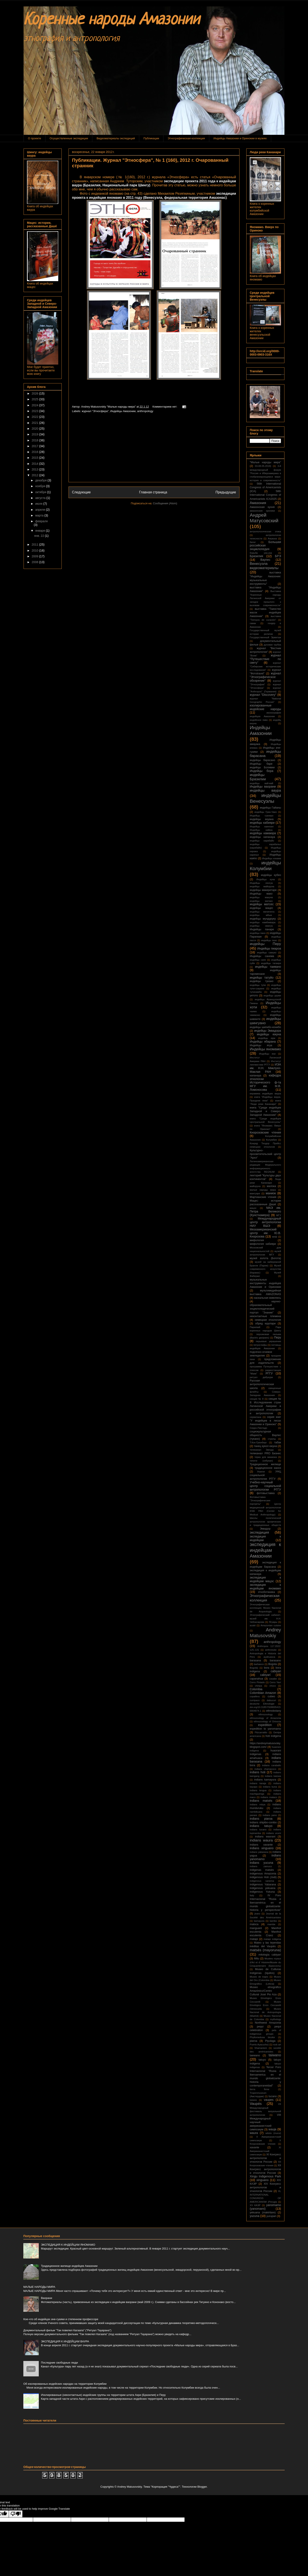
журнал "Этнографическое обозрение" (265, 677)
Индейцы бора (261, 771)
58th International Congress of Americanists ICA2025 (265, 495)
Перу (277, 1337)
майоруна (255, 1186)
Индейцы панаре (262, 929)
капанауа (255, 1075)
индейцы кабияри (262, 822)
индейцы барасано (262, 760)
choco (272, 1685)
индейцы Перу (265, 944)
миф (274, 1236)
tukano (253, 2100)
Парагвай (255, 1327)
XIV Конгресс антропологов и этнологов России (265, 2187)
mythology (275, 2019)
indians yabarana (259, 1852)
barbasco (259, 1664)
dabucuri (271, 1700)
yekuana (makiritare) (263, 2212)
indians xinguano (262, 1848)
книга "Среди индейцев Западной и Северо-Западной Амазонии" (265, 1111)
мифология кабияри (263, 1243)
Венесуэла (259, 564)
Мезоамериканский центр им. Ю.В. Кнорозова (265, 1233)
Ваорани (46, 2298)
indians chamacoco (265, 1769)
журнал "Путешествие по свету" (265, 659)
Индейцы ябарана (263, 1041)
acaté (253, 1625)
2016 (35, 452)
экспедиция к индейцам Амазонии (265, 1550)
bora (266, 1667)
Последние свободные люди (59, 2362)
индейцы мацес (261, 908)
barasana (255, 1660)
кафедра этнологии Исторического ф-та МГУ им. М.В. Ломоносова (265, 1083)
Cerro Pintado (257, 1682)
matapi (254, 1939)
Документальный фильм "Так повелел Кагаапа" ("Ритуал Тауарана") (67, 2330)
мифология (257, 1240)
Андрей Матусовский (264, 518)
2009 (35, 556)
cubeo (271, 1696)
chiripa (258, 1685)
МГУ (278, 1215)
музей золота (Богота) (265, 1258)
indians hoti (257, 1772)
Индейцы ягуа (261, 1045)
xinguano (262, 2180)
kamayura (259, 1921)
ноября (40, 486)
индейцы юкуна (269, 1034)
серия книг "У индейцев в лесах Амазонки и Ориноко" (265, 1421)
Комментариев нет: (165, 406)
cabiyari (276, 1671)
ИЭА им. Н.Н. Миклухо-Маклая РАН (265, 1068)
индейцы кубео (271, 875)
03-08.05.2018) (263, 466)
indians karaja (258, 1783)
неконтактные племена (265, 1316)
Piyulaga (270, 2040)
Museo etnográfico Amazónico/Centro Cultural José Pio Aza (265, 1991)
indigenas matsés (262, 1869)
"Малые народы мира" (265, 462)
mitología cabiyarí (270, 1954)
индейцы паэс (269, 940)
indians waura (261, 1840)
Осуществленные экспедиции (69, 138)
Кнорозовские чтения (265, 1132)
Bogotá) (254, 1667)
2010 (35, 550)
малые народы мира (263, 1190)
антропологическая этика (265, 531)
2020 (35, 428)
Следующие (81, 492)
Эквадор (265, 1528)
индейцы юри (266, 1038)
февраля (41, 521)
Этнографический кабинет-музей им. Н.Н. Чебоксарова (265, 1618)
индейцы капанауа (262, 836)
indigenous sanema (262, 1881)
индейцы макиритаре (263, 890)
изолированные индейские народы (265, 707)
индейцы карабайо (262, 840)
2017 (35, 446)
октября (41, 492)
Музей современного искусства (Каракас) (265, 1269)
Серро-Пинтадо (258, 1428)
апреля (40, 509)
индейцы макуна (261, 897)
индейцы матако (261, 901)
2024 (35, 405)
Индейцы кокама (271, 858)
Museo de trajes (259, 1976)
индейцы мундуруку (263, 918)
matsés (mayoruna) (265, 1950)
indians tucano (258, 1829)
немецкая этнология (268, 1319)
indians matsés (261, 1800)
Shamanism (260, 2048)
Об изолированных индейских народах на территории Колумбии (64, 2383)
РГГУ (269, 1373)
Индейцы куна (265, 879)
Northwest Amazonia (268, 2022)
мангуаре (255, 1193)
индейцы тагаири (271, 963)
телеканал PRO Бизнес (265, 1453)
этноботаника (266, 1592)
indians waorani (265, 1836)
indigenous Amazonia (263, 1873)
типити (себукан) (261, 1460)
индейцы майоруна (262, 886)
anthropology (145, 411)
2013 (35, 469)
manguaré (256, 1928)
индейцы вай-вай (261, 783)
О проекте (34, 138)
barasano (275, 1660)
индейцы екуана (262, 819)
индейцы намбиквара (262, 922)
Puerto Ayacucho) (259, 2044)
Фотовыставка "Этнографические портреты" (260, 1500)
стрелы (272, 1439)
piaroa (253, 2040)
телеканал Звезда (262, 1449)
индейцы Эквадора (267, 1030)
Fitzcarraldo (261, 1732)
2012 (35, 475)
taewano (255, 2055)
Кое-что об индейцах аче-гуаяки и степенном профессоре (60, 2319)
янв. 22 (39, 535)
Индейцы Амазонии (123, 411)
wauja (273, 2129)
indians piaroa (261, 1818)
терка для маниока (265, 1457)
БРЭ (278, 556)
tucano (273, 2096)
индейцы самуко (266, 952)
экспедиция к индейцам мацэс (265, 1579)
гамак (253, 623)
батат (253, 542)
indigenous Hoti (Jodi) (263, 1877)
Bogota (272, 1664)
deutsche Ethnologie (262, 1703)
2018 (35, 440)
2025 (35, 399)
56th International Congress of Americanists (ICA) (265, 487)
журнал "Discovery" (263, 694)
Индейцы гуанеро (261, 815)
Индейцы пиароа (269, 948)
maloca (254, 1924)
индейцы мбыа (261, 915)
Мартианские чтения (263, 1197)
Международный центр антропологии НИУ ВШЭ (265, 1222)
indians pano (270, 1815)
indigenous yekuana (262, 1888)
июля (39, 503)
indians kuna (270, 1786)
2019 (35, 434)
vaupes (269, 2099)
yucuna (254, 2216)
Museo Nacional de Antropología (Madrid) (265, 2012)
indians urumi (273, 1833)
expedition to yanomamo (265, 1728)
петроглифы (260, 1345)
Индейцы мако (261, 893)
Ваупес (265, 559)
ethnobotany (273, 1710)
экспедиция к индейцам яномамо (265, 1586)
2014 (35, 463)
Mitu (256, 1958)
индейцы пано (258, 933)
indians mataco (269, 1797)
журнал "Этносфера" (95, 411)
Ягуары (273, 1622)
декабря (41, 480)
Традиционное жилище (265, 1464)
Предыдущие (225, 492)
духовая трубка (272, 644)
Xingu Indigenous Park (265, 2176)
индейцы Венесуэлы (265, 798)
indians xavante (261, 1844)
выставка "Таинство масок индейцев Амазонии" (265, 612)
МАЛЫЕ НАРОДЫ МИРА (39, 2286)
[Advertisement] (154, 449)
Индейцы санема (262, 956)
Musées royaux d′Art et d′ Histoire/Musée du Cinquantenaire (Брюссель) (265, 1962)
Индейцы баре (261, 763)
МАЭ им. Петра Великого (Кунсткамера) (265, 1211)
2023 (35, 411)
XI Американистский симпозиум (265, 2151)
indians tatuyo (261, 1826)
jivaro (257, 1913)
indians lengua (258, 1790)
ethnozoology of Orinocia (267, 1721)
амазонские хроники (262, 510)
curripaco (255, 1700)
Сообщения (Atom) (165, 503)
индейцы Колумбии (265, 865)
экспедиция (259, 1532)
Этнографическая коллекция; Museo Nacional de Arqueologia (265, 1608)
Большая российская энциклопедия (265, 545)
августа (40, 498)
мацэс (253, 1208)
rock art (277, 2044)
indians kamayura (265, 1779)
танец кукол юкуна (265, 1446)
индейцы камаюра (263, 833)
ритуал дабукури (261, 1377)
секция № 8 (257, 1399)
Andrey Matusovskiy (265, 1632)
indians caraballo (271, 1765)
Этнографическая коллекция (186, 138)
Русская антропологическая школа (262, 1384)
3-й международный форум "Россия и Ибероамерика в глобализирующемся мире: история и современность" (265, 473)
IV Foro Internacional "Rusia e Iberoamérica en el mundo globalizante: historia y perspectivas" (265, 1902)
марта (39, 515)
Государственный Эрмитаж (265, 637)
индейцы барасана (265, 753)
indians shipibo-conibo (263, 1822)
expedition (265, 1725)
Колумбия (271, 1139)
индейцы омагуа (261, 925)
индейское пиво (259, 720)
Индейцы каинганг (262, 826)
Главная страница (153, 492)
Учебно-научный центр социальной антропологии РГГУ (265, 1486)
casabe (273, 1678)
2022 (35, 416)
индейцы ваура (265, 790)
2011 (35, 544)
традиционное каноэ (267, 1467)
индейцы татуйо (262, 977)
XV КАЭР (255, 2205)
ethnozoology (266, 1714)
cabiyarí (265, 1675)
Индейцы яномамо (265, 1049)
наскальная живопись (267, 1297)
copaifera (255, 1696)
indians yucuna (261, 1862)
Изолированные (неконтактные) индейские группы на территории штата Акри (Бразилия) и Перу (103, 2394)
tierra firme (259, 2089)
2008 (35, 562)
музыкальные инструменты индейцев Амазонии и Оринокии (265, 1283)
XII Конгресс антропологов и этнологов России (265, 2169)
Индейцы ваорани (263, 786)
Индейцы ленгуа (261, 883)
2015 (35, 457)
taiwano (275, 2055)
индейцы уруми (272, 995)
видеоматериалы (264, 568)
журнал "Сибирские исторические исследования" (265, 666)
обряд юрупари (265, 1323)
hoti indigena (273, 1736)
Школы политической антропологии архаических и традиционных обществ (265, 1521)
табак (277, 1442)
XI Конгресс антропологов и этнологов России (265, 2158)
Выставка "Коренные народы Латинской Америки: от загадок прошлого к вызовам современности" (265, 598)
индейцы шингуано (265, 1021)
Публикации (151, 138)
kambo (273, 1921)
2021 (35, 422)
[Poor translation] (15, 2513)
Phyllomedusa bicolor (262, 2037)
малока (271, 1186)
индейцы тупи (258, 985)
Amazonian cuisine (271, 1625)
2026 (35, 393)
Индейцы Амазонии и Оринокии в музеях (240, 138)
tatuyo (262, 2059)
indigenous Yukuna (262, 1891)
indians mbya (257, 1804)
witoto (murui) (273, 2133)
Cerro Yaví (275, 1682)
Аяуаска (272, 538)
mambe (271, 1924)
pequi (260, 2026)
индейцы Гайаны (270, 807)
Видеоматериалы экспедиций (116, 138)
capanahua (256, 1678)
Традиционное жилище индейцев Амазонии (69, 2265)
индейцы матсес (262, 904)
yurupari (271, 2216)
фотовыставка (266, 1493)
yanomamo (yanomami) (265, 2206)
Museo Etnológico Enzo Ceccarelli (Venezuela (265, 2005)
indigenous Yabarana (263, 1884)
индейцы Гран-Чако (265, 812)
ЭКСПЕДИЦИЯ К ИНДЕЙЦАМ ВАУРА (65, 2341)
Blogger (202, 2486)
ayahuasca (269, 1657)
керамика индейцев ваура (265, 1093)
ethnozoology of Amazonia (265, 1718)
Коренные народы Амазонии (112, 20)
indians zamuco (261, 1866)
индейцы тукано (262, 981)
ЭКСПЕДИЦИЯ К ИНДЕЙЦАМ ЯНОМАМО (68, 2244)
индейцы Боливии (262, 767)
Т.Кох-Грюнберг (258, 1442)
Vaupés (256, 2104)
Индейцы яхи (267, 1053)
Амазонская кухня (262, 507)
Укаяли (261, 1471)
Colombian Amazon (263, 1693)
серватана (255, 1417)
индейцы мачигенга (262, 911)
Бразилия (256, 556)
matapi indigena (272, 1939)
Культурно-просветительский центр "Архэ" (265, 1154)
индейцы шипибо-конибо (265, 1027)
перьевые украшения (268, 1341)
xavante (254, 2147)
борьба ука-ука (261, 553)
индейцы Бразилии (258, 777)
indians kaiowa (273, 1776)
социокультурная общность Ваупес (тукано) (265, 1435)
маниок (271, 1193)
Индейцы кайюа (261, 830)
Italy (252, 1895)
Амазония (258, 503)
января (40, 530)
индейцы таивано (268, 966)
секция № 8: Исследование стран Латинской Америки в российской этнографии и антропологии (265, 1406)
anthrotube (271, 1650)
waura (254, 2133)
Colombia (256, 1689)
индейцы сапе (258, 960)
